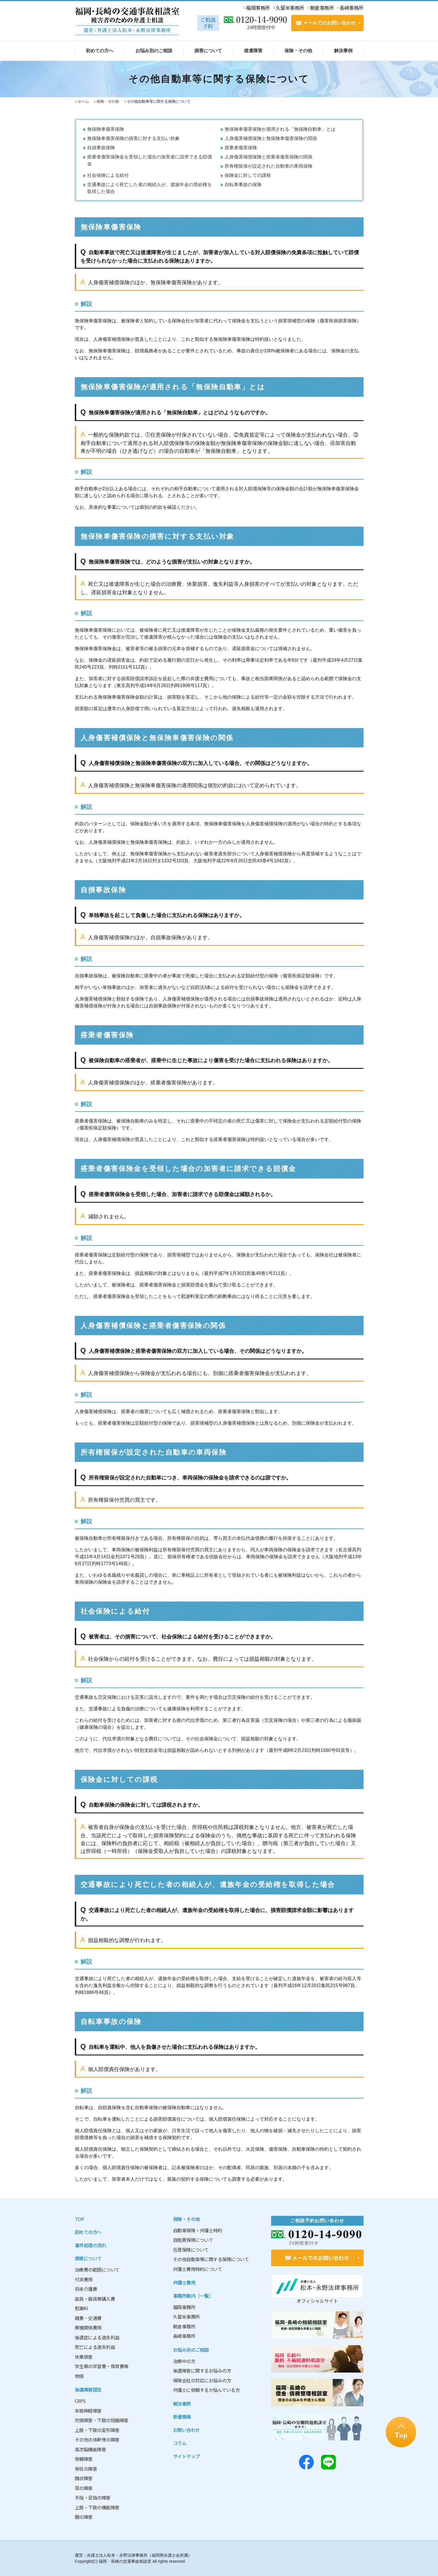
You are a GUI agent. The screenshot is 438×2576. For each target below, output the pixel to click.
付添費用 (84, 2279)
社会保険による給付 (108, 175)
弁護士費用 (184, 2282)
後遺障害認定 (88, 2389)
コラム (180, 2443)
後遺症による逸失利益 (97, 2337)
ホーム (83, 101)
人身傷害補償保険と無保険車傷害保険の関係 (271, 138)
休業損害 (84, 2356)
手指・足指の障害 (93, 2497)
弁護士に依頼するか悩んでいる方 (206, 2389)
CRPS (80, 2400)
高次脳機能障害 (90, 2449)
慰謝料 (81, 2308)
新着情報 (182, 2416)
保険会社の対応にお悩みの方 (202, 2380)
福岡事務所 (184, 2307)
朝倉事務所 (184, 2326)
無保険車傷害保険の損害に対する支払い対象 (133, 138)
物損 (79, 2376)
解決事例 (182, 2403)
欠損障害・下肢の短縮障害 (101, 2420)
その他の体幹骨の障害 (97, 2439)
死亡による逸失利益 (95, 2346)
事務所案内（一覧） (193, 2295)
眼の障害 (84, 2516)
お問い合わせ (186, 2430)
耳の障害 (84, 2488)
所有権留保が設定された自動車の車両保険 (268, 166)
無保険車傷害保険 (105, 129)
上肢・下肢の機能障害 (97, 2507)
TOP (79, 2219)
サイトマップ (186, 2456)
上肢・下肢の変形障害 (97, 2430)
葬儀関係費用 (88, 2327)
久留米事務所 (186, 2316)
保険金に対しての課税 (248, 175)
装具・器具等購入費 (95, 2298)
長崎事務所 (184, 2335)
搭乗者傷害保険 (241, 147)
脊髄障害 (84, 2458)
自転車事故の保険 (243, 184)
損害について (88, 2258)
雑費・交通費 (88, 2318)
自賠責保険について (193, 2239)
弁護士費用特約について (197, 2269)
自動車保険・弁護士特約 (197, 2230)
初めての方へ (88, 2232)
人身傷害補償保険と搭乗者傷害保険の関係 (268, 156)
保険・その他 (107, 101)
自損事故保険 (101, 147)
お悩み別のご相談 (191, 2349)
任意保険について (191, 2249)
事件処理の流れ (90, 2245)
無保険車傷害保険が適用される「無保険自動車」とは (280, 129)
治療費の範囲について (97, 2269)
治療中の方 (184, 2361)
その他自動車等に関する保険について (211, 2259)
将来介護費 (86, 2288)
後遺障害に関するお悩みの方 (202, 2370)
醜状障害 (84, 2478)
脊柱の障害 (86, 2468)
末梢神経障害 (88, 2410)
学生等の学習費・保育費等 (101, 2366)
